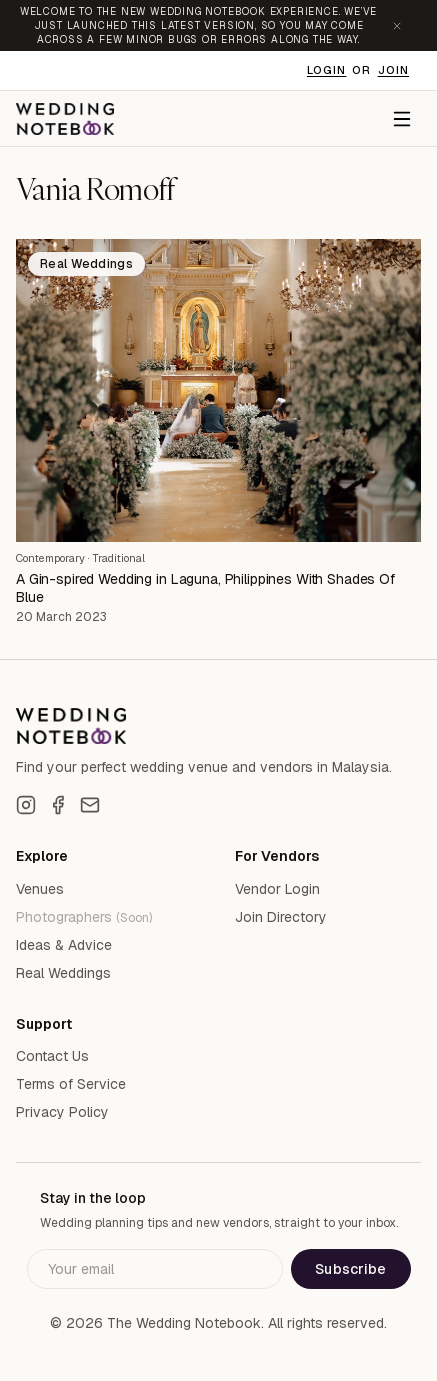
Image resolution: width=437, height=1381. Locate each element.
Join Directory (281, 917)
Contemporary (50, 558)
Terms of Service (71, 1084)
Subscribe (350, 1269)
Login (327, 70)
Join (393, 70)
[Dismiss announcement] (397, 26)
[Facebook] (58, 805)
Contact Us (52, 1056)
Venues (40, 889)
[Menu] (402, 119)
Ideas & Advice (64, 945)
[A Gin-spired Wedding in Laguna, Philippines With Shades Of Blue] (218, 391)
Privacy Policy (62, 1112)
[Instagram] (26, 805)
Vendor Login (277, 889)
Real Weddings (63, 973)
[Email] (90, 805)
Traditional (118, 558)
